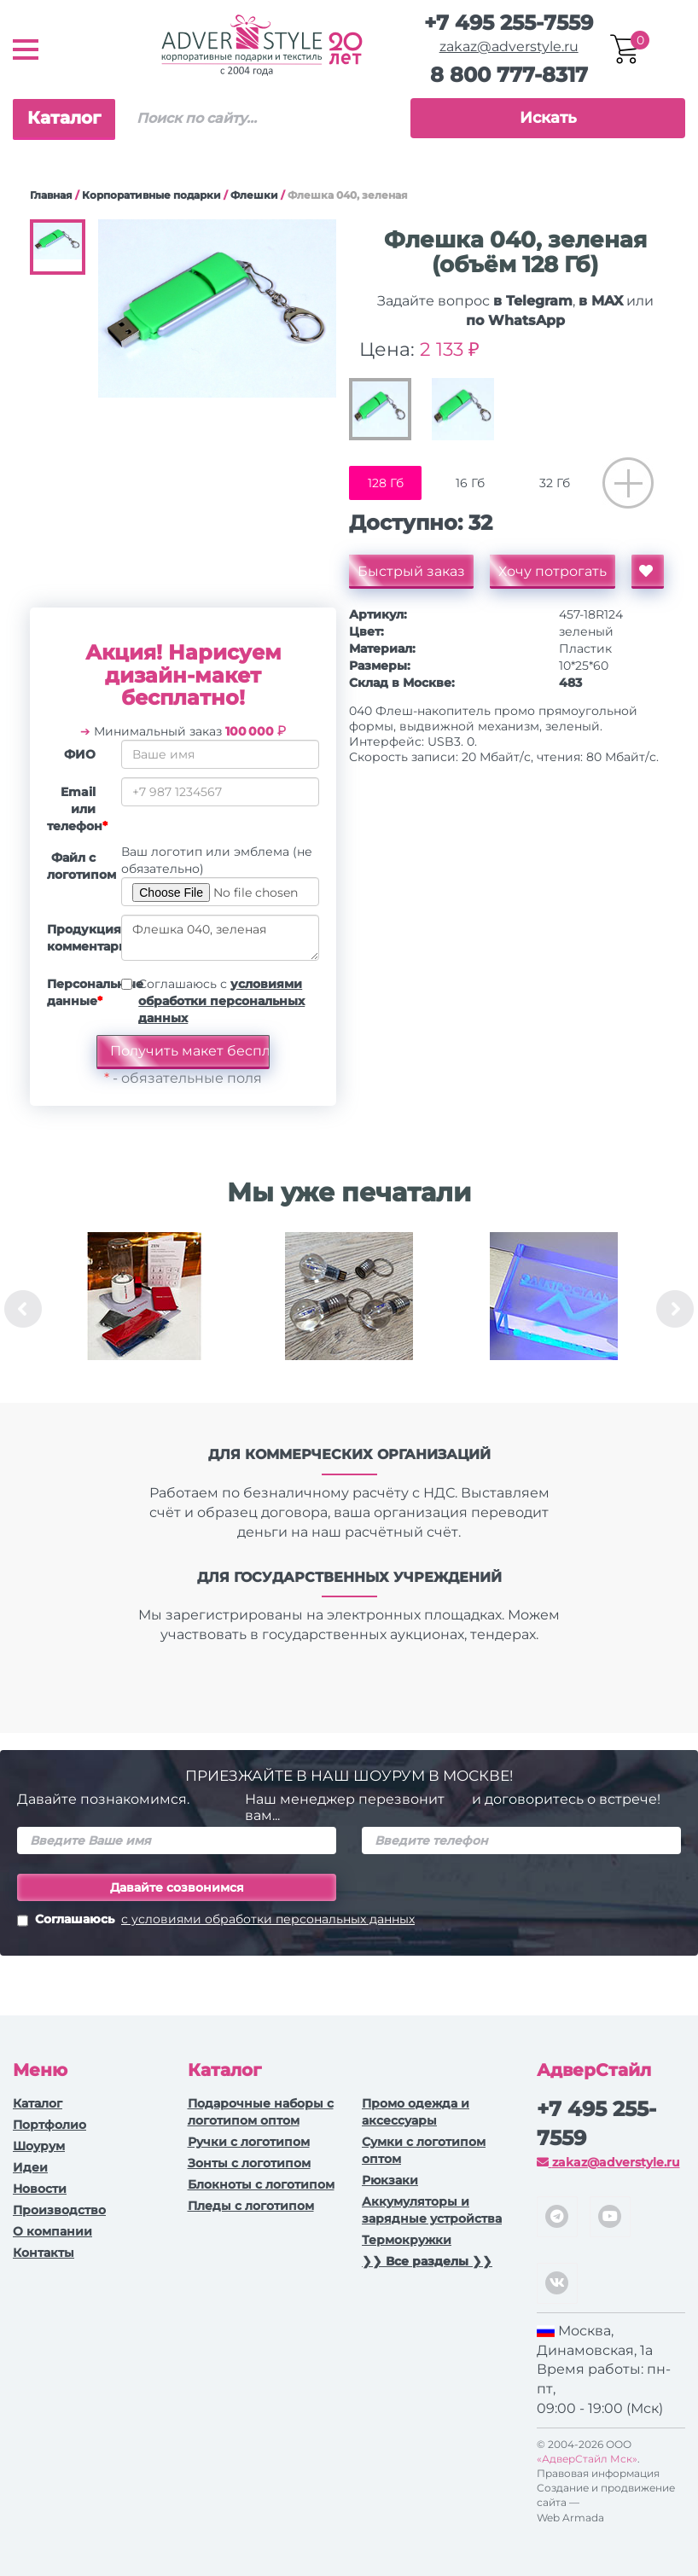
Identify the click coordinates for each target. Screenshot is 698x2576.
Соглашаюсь (216, 1920)
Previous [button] (23, 1309)
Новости (40, 2188)
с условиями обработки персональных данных (268, 1919)
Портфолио (49, 2124)
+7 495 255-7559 (508, 22)
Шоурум (39, 2146)
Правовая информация (598, 2473)
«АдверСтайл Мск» (587, 2458)
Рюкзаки (390, 2180)
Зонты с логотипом (249, 2163)
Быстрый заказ (411, 571)
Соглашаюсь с (221, 1001)
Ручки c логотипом (249, 2141)
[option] (144, 1309)
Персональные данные (77, 992)
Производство (59, 2210)
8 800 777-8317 (509, 74)
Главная (51, 195)
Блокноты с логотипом (261, 2184)
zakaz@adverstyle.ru (509, 46)
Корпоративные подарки (151, 195)
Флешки (254, 195)
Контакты (43, 2252)
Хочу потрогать (552, 571)
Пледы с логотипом (251, 2205)
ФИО (80, 754)
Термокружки (406, 2239)
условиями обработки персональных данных (221, 1001)
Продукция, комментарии (77, 938)
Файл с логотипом (77, 866)
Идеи (30, 2167)
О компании (52, 2231)
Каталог (64, 118)
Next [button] (675, 1309)
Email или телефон (77, 809)
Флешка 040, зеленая (220, 938)
